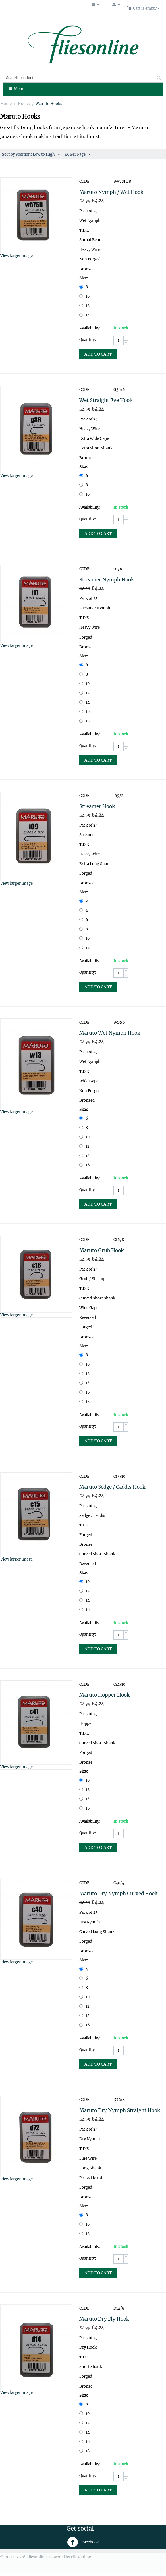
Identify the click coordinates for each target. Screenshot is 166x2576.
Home (6, 103)
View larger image (16, 255)
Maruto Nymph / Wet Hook (111, 192)
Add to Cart (98, 354)
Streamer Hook (97, 806)
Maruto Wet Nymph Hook (109, 1033)
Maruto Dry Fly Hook (104, 2319)
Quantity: (87, 339)
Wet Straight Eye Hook (105, 400)
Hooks (24, 103)
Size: (83, 278)
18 (84, 721)
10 (84, 296)
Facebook (83, 2542)
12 (84, 305)
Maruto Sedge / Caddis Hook (112, 1487)
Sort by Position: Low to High (31, 154)
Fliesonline (81, 2557)
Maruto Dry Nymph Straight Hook (119, 2110)
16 (85, 711)
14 (84, 315)
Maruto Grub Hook (101, 1250)
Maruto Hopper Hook (104, 1695)
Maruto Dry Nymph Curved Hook (118, 1894)
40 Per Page (78, 154)
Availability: (89, 328)
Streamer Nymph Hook (106, 580)
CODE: (84, 181)
